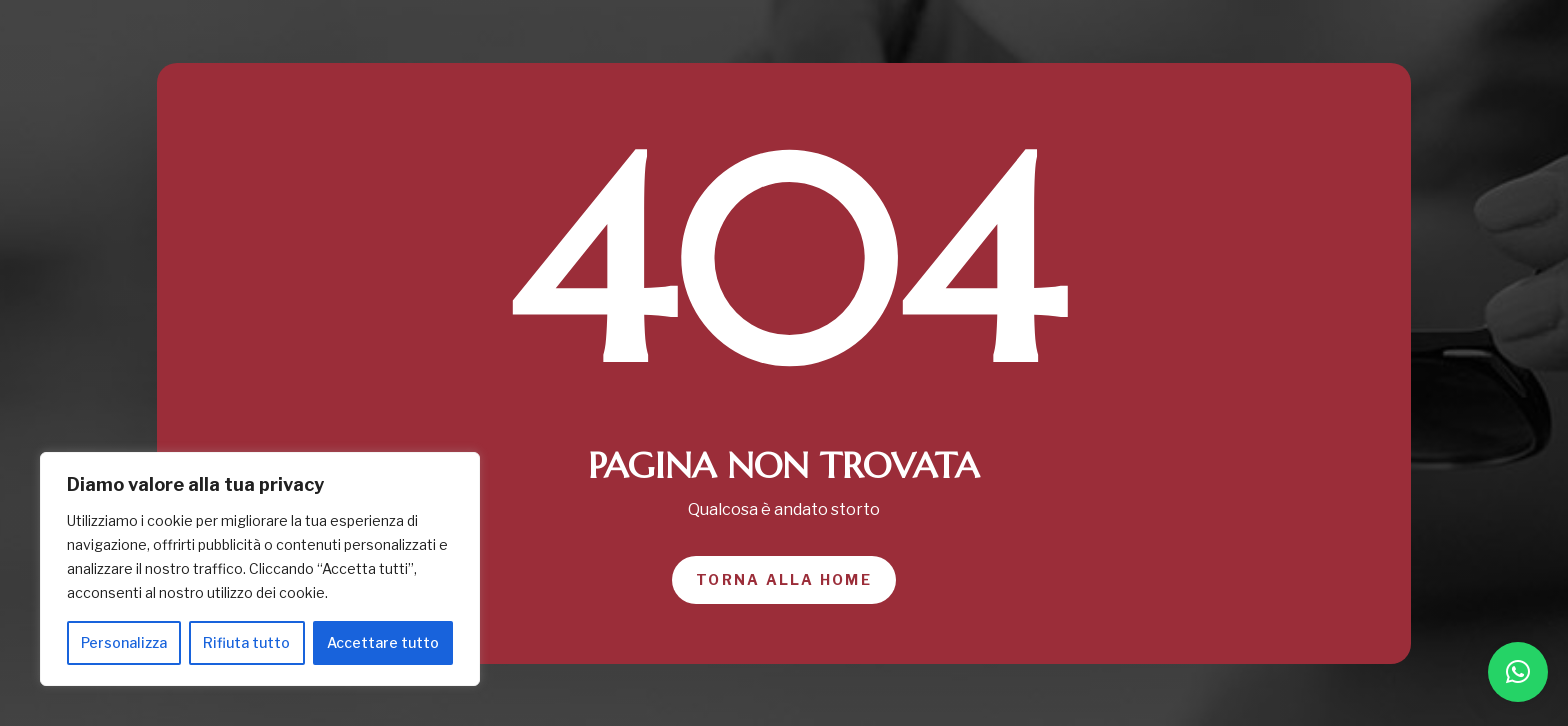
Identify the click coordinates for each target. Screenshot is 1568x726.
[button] (1518, 672)
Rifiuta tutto (246, 642)
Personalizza (124, 642)
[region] (260, 569)
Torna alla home (784, 579)
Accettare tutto (383, 642)
